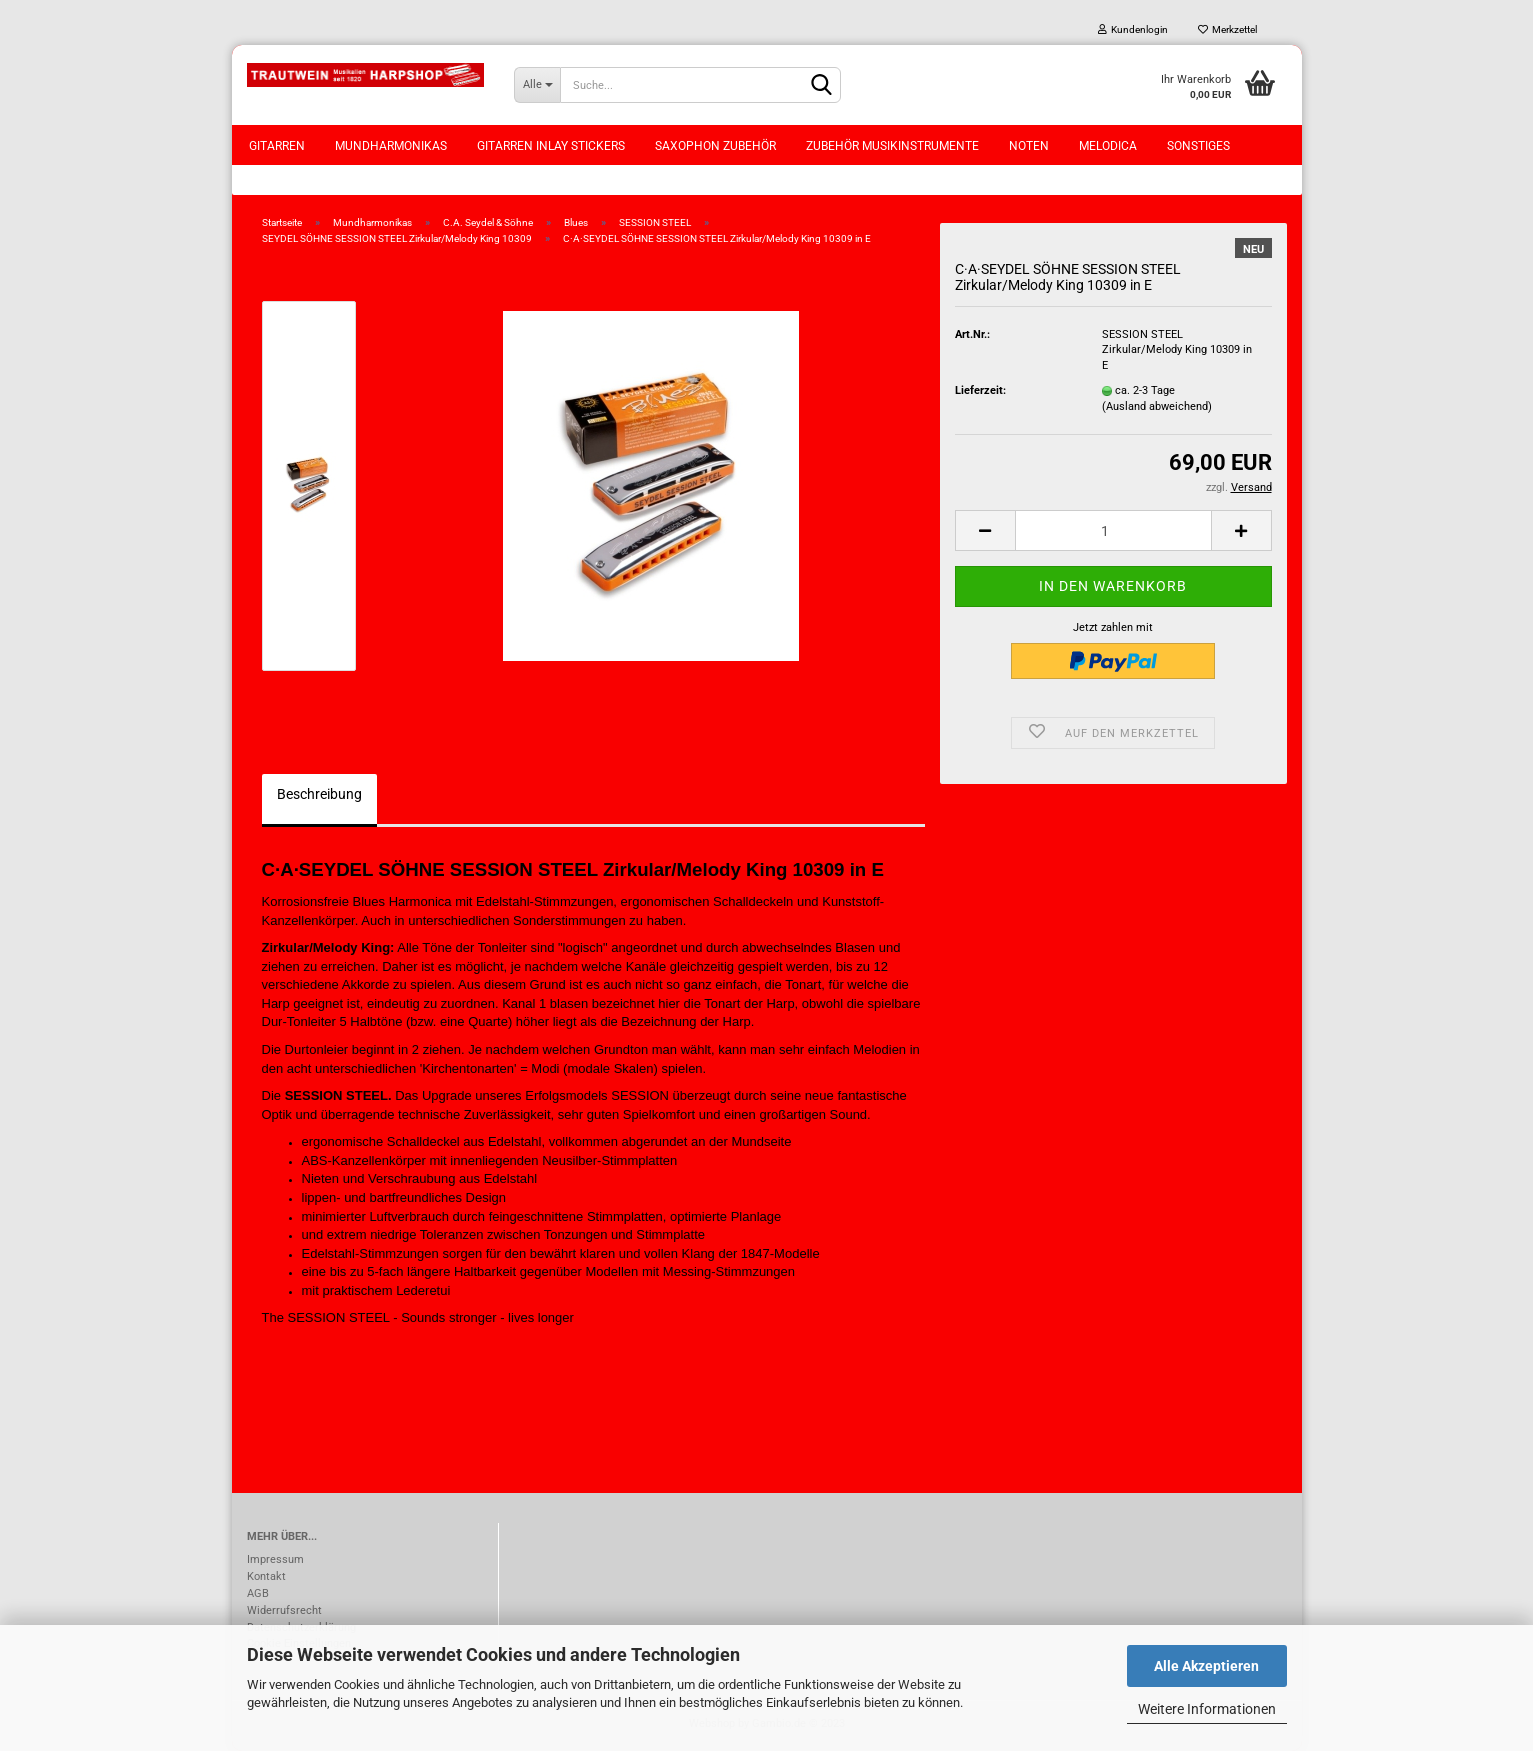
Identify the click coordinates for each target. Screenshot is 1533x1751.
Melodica (1108, 146)
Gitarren (277, 146)
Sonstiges (1198, 146)
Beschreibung (319, 794)
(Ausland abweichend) (1157, 406)
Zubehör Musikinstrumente (892, 146)
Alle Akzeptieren (1206, 1666)
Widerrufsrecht (284, 1610)
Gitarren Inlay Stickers (551, 146)
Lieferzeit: (980, 390)
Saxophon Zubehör (715, 146)
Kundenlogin (1133, 29)
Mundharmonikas (391, 146)
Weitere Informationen (1207, 1709)
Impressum (275, 1559)
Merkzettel (1227, 29)
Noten (1029, 146)
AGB (258, 1593)
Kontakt (266, 1576)
